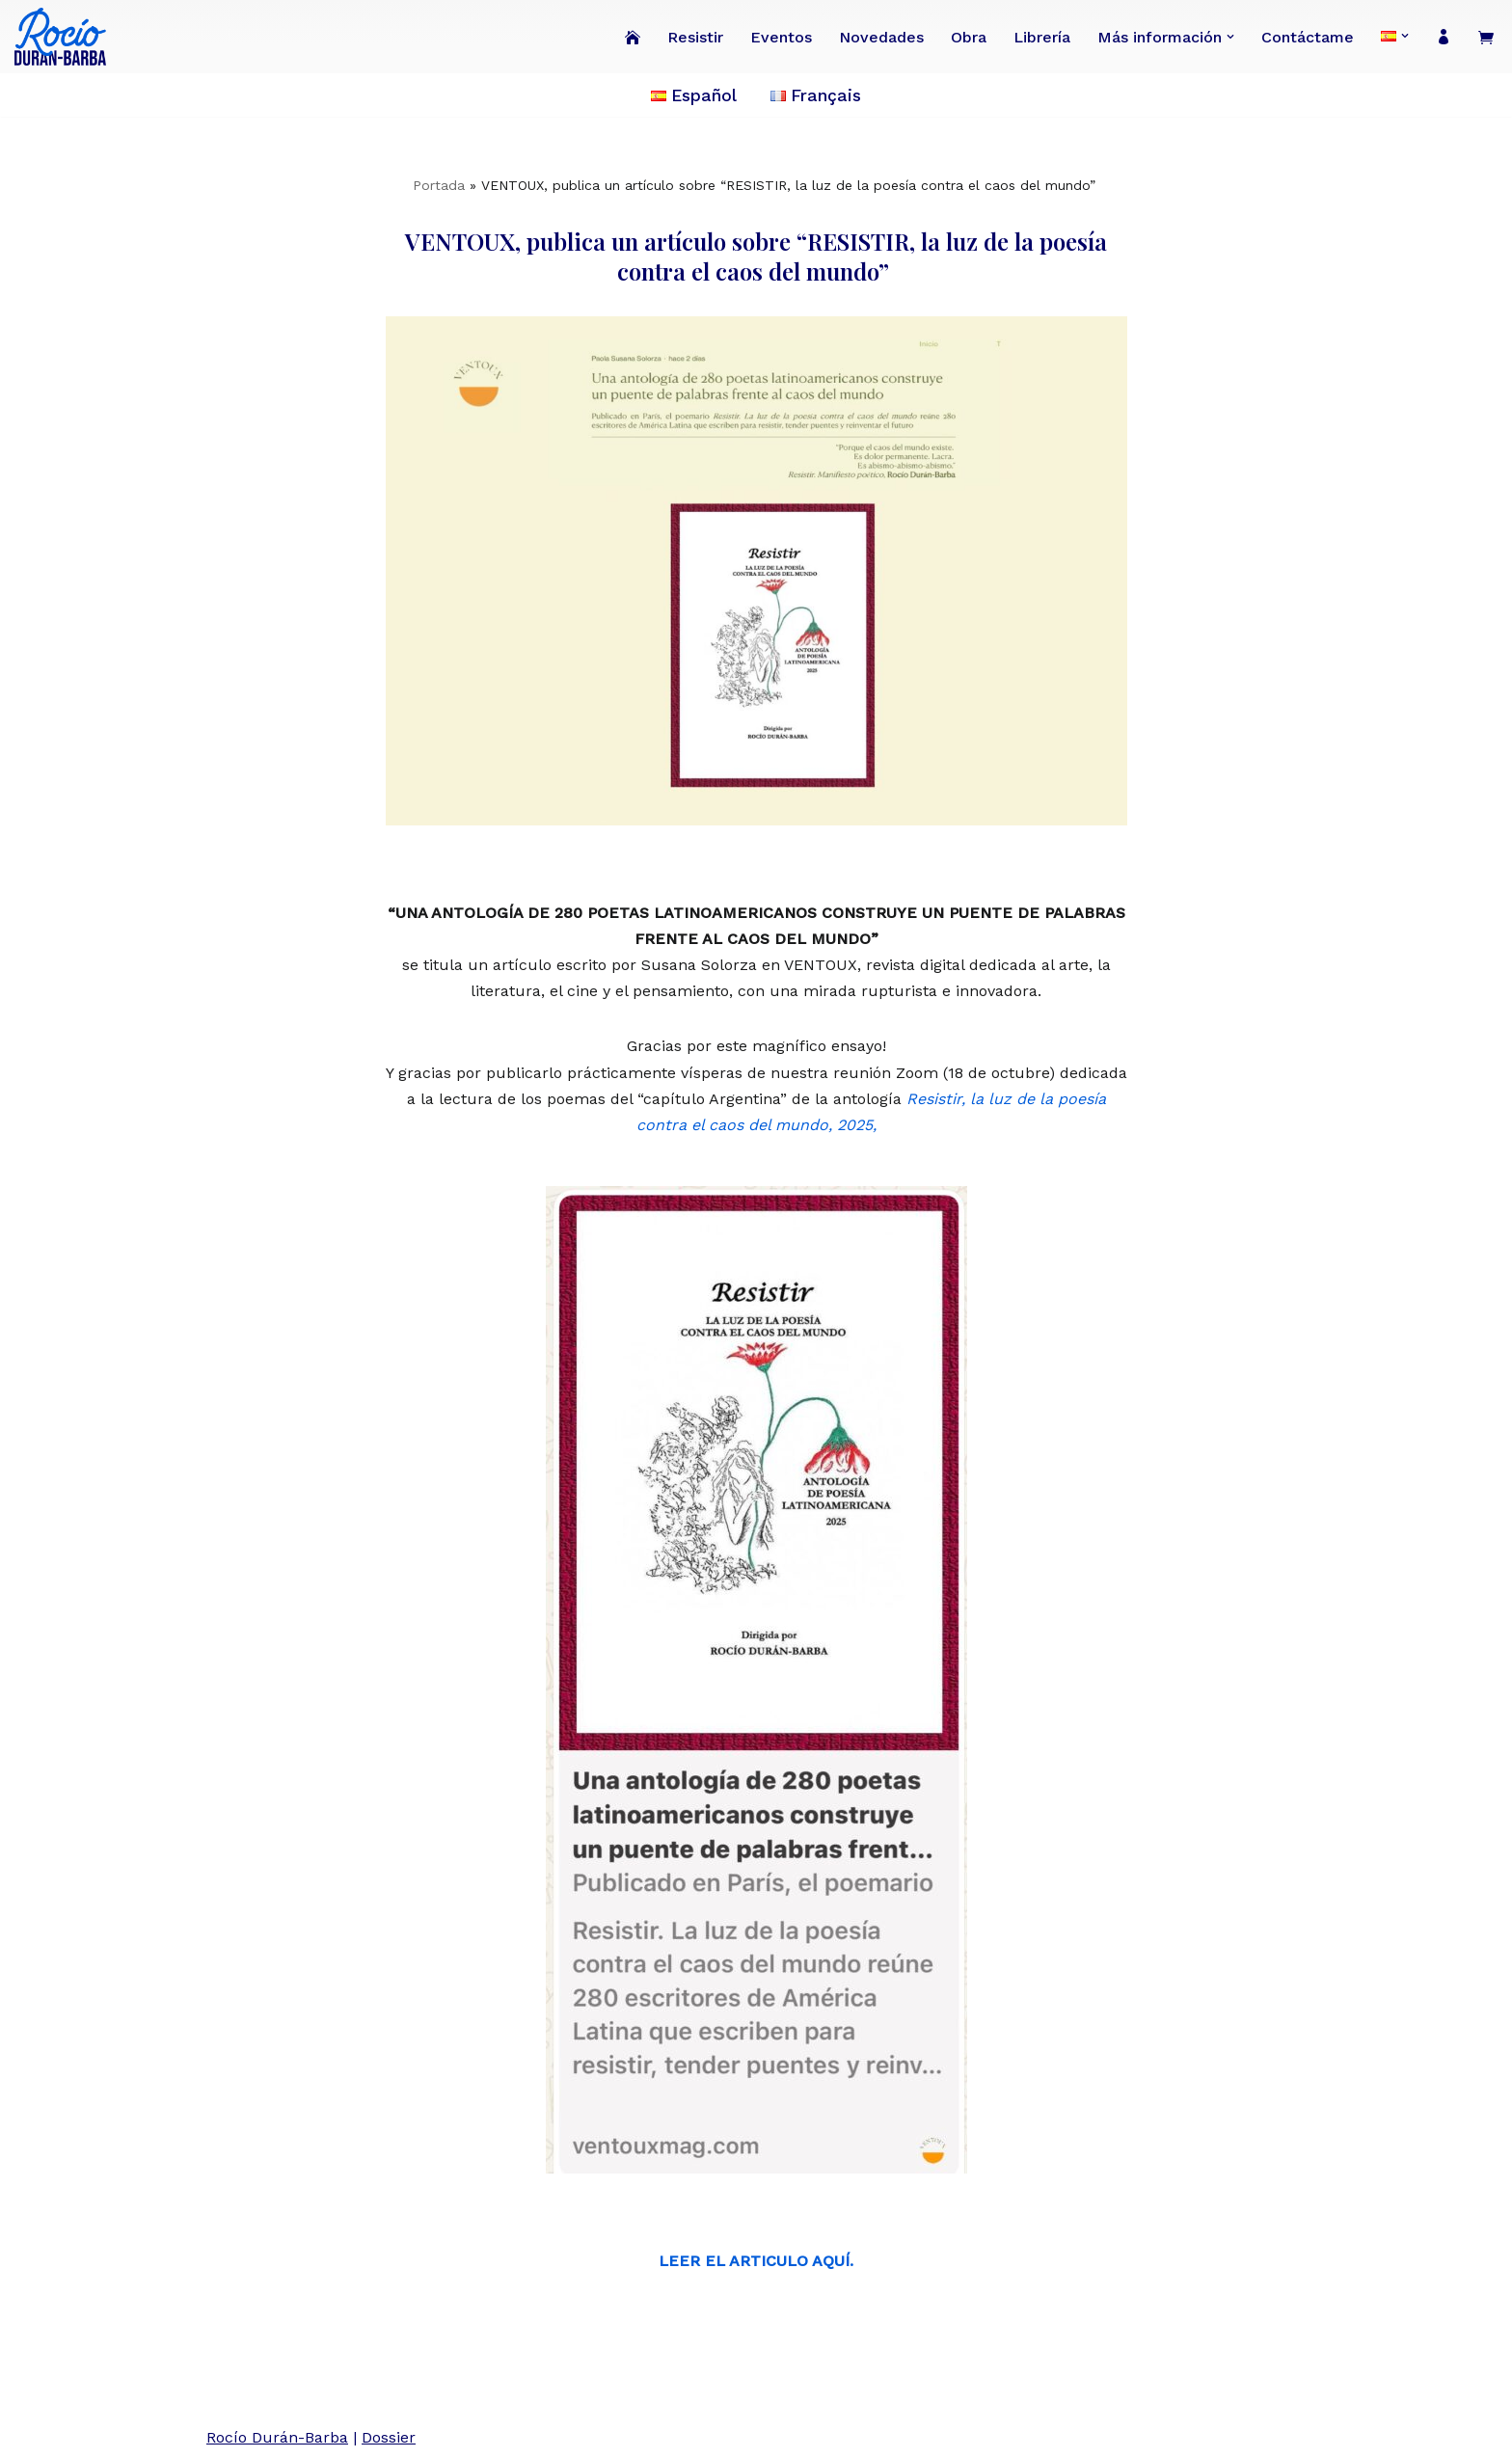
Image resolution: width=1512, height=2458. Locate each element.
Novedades (881, 37)
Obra (968, 37)
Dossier (389, 2437)
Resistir (695, 37)
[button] (1230, 37)
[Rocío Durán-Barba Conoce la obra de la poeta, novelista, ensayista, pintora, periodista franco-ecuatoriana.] (65, 37)
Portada (439, 185)
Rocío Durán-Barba (277, 2437)
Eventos (781, 37)
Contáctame (1307, 37)
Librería (1041, 37)
